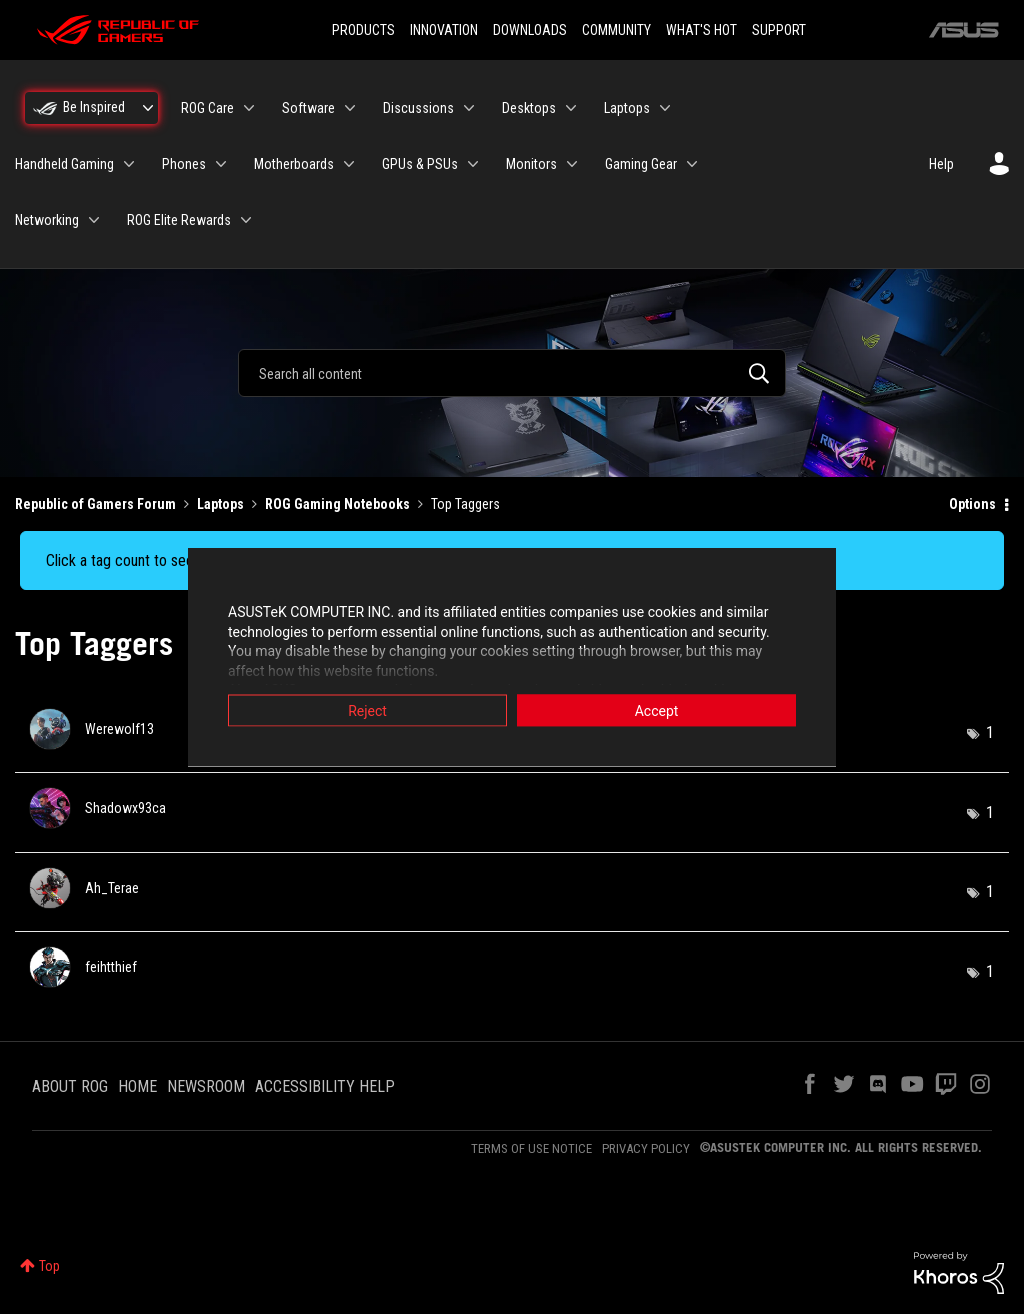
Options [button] (972, 504)
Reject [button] (367, 711)
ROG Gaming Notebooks (337, 504)
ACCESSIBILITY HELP (325, 1086)
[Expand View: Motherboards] (349, 164)
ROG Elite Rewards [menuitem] (179, 220)
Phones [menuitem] (184, 164)
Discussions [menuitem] (418, 108)
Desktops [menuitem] (529, 108)
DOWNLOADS (530, 30)
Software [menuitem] (308, 108)
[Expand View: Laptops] (665, 108)
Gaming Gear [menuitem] (641, 164)
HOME (137, 1086)
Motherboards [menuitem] (294, 164)
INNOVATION (444, 30)
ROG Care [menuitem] (207, 108)
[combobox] (512, 373)
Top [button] (49, 1266)
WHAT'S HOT (701, 30)
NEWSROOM (206, 1086)
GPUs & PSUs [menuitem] (420, 164)
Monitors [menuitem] (531, 164)
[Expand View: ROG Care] (249, 108)
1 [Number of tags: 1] (990, 732)
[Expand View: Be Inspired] (148, 108)
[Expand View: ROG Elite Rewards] (246, 220)
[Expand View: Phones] (221, 164)
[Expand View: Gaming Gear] (692, 164)
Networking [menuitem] (47, 220)
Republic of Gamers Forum (95, 504)
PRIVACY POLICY (646, 1148)
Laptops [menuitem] (627, 108)
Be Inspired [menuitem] (94, 107)
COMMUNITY (616, 30)
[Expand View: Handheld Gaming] (129, 164)
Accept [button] (657, 711)
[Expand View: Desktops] (571, 108)
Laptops (220, 504)
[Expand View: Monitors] (572, 164)
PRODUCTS (363, 30)
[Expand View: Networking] (94, 220)
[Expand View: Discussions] (469, 108)
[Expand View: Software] (350, 108)
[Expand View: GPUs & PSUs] (473, 164)
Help (941, 164)
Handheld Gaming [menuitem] (64, 164)
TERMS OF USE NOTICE (531, 1148)
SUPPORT (779, 30)
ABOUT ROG (70, 1086)
